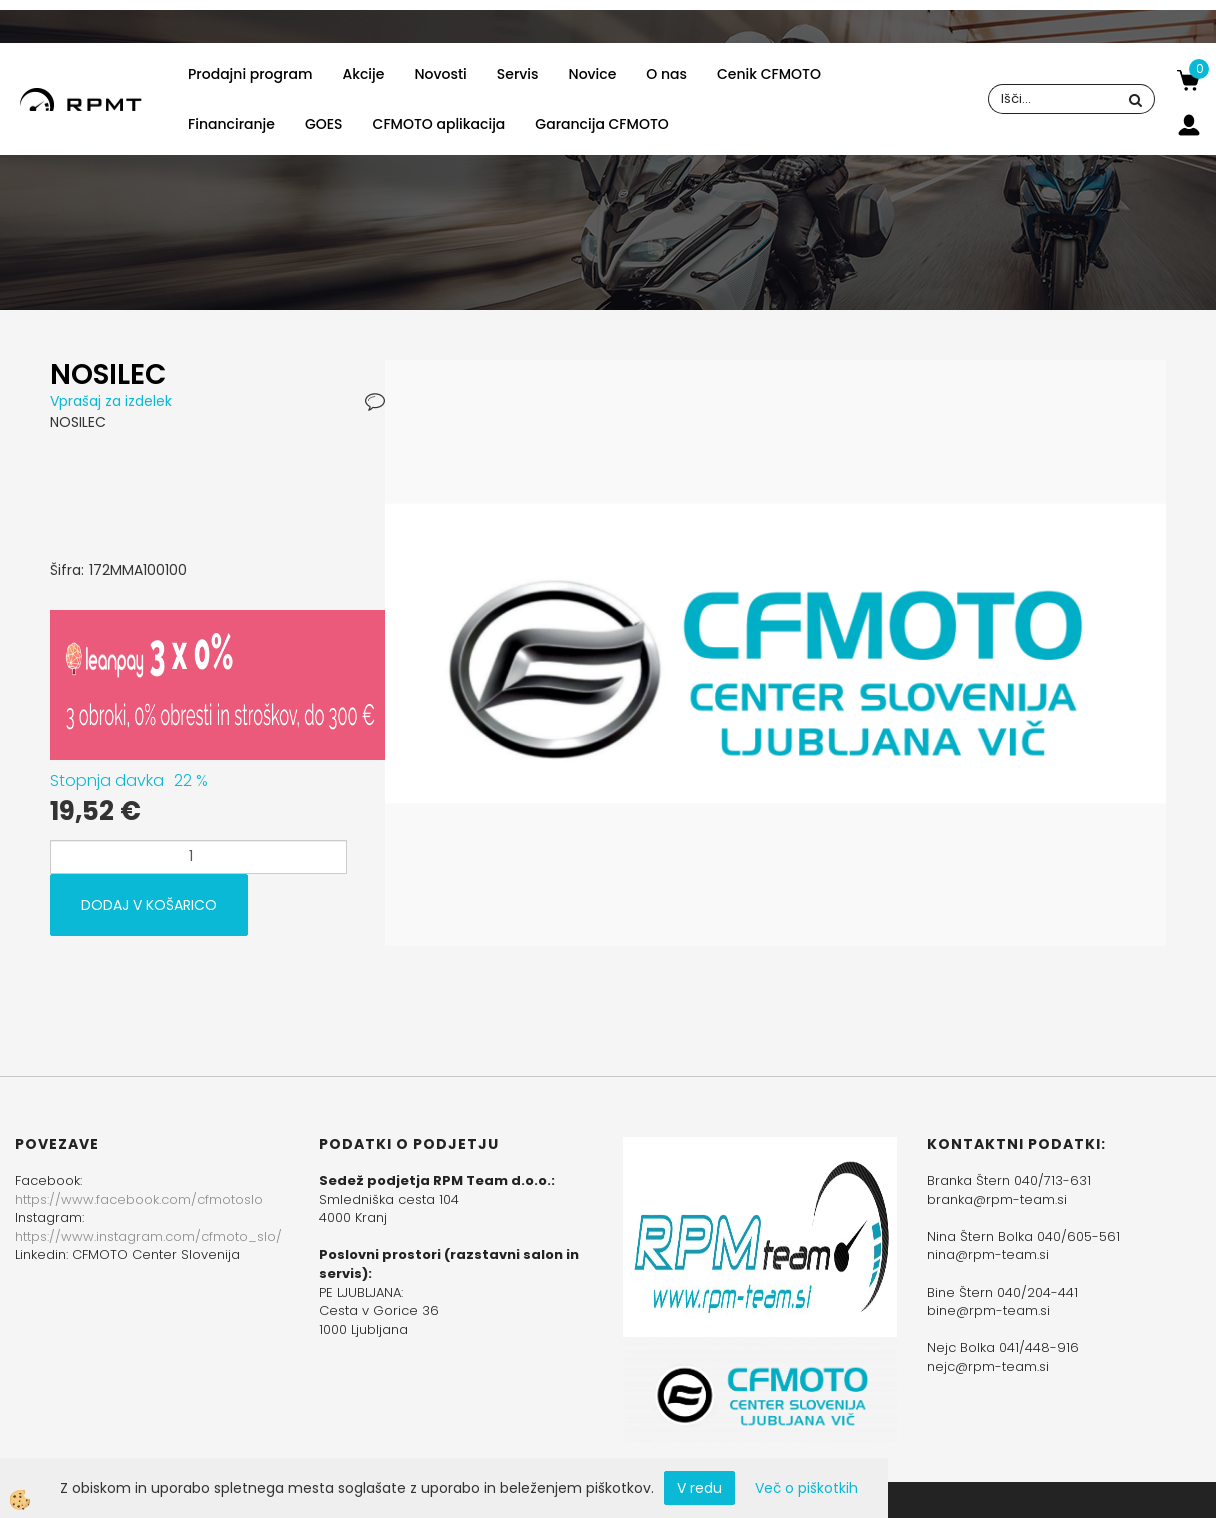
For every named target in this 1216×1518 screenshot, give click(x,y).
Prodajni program (250, 74)
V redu (699, 1488)
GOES (324, 124)
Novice (593, 74)
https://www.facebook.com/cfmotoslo (139, 1199)
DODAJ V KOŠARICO (149, 905)
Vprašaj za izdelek (111, 401)
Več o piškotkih (806, 1488)
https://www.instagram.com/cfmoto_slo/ (148, 1236)
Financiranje (231, 124)
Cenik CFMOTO (769, 74)
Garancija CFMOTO (601, 124)
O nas (666, 74)
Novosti (440, 74)
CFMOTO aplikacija (439, 124)
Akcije (363, 74)
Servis (518, 74)
